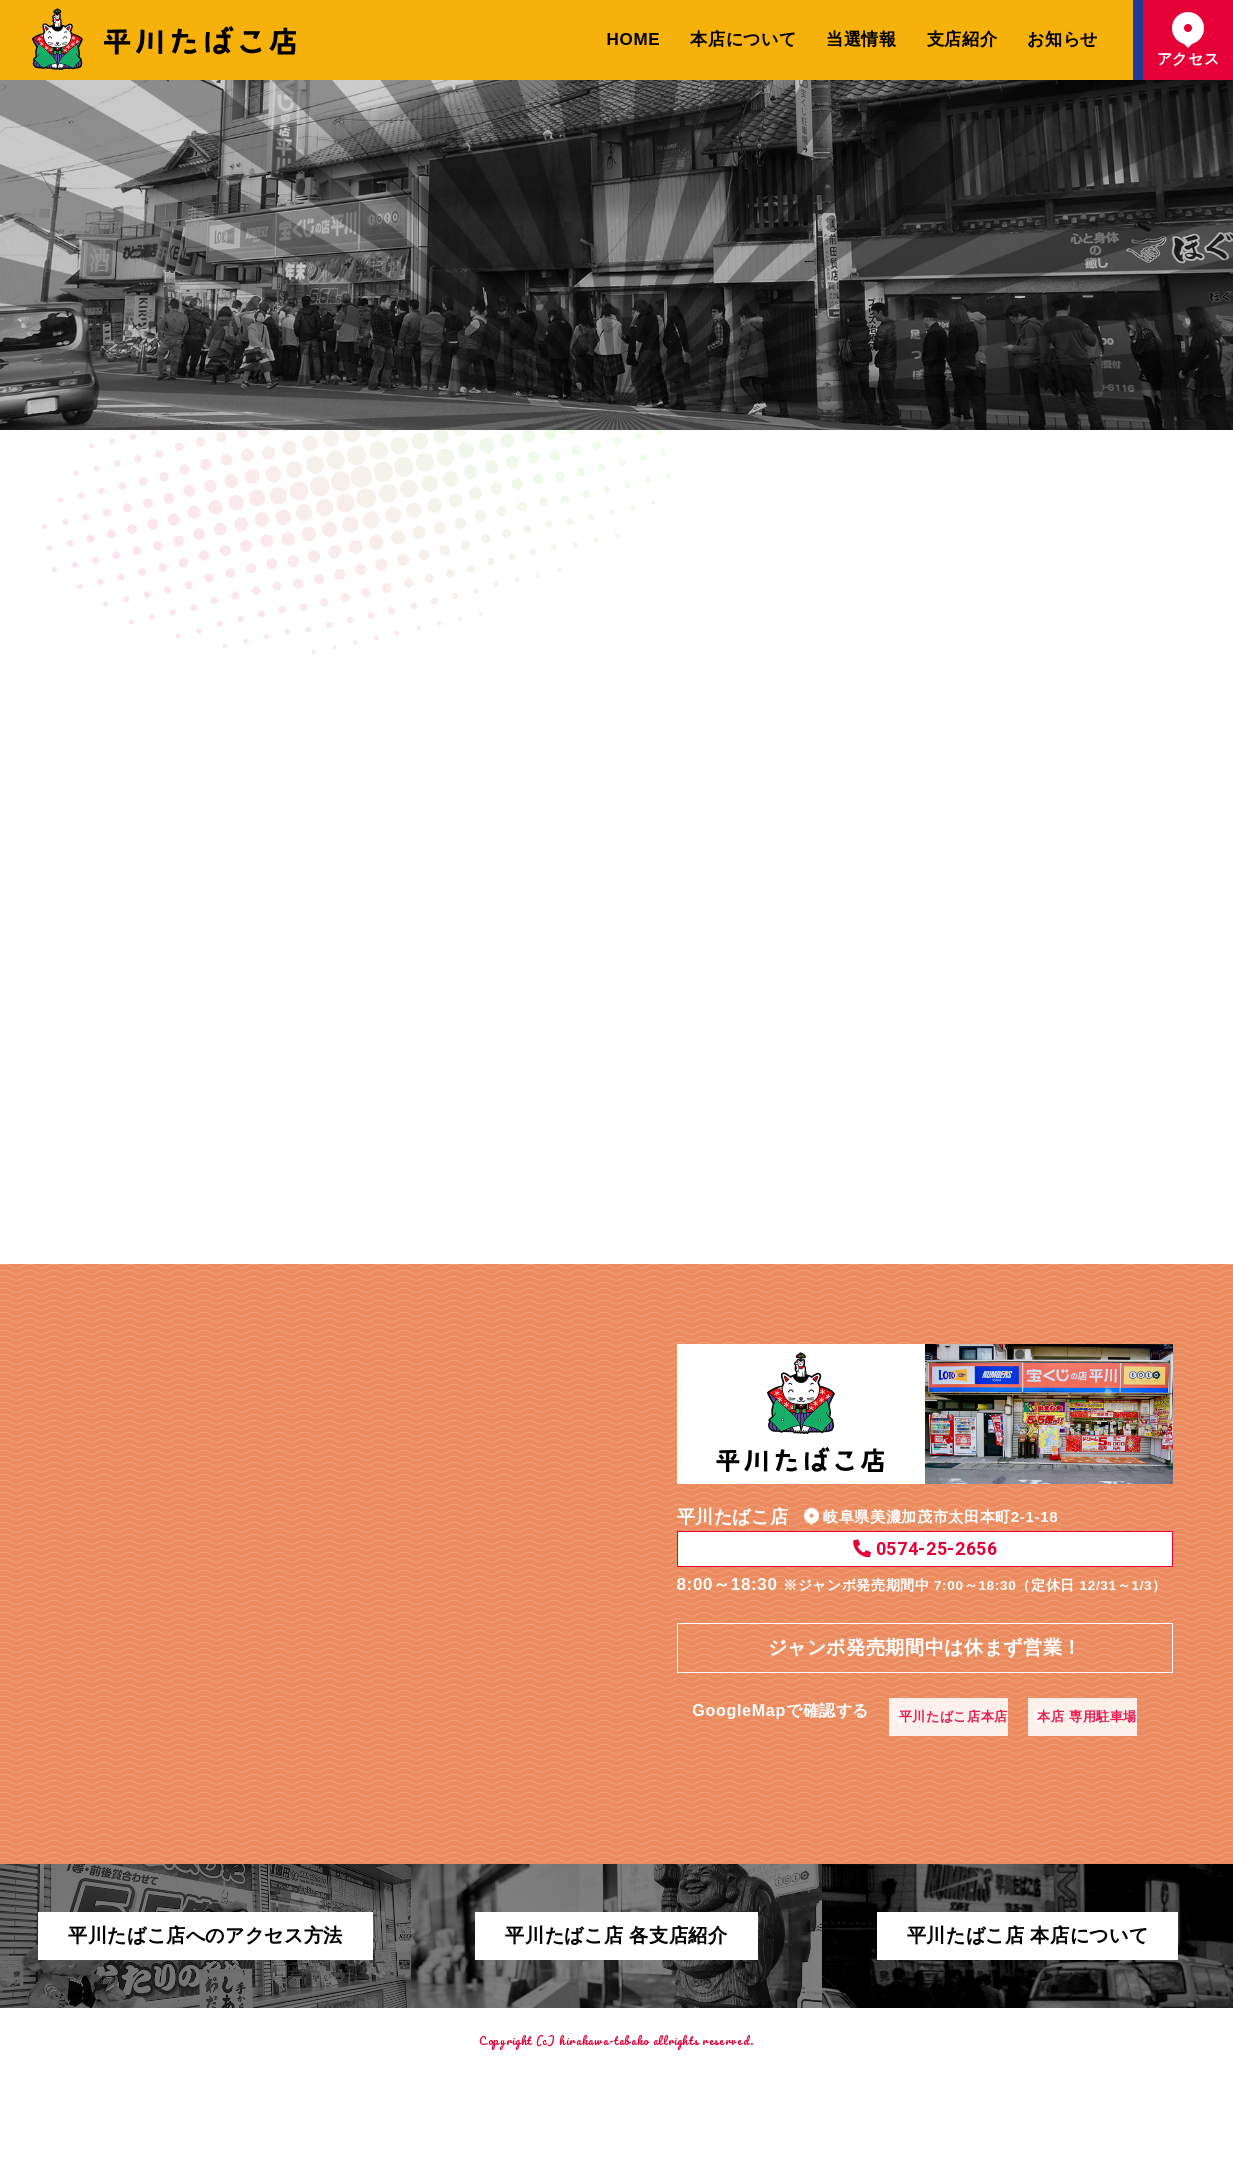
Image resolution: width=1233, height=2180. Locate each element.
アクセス (1188, 39)
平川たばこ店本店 (847, 1730)
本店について (743, 39)
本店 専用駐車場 (1007, 1730)
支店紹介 (962, 39)
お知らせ (1062, 39)
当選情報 (861, 39)
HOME (634, 39)
